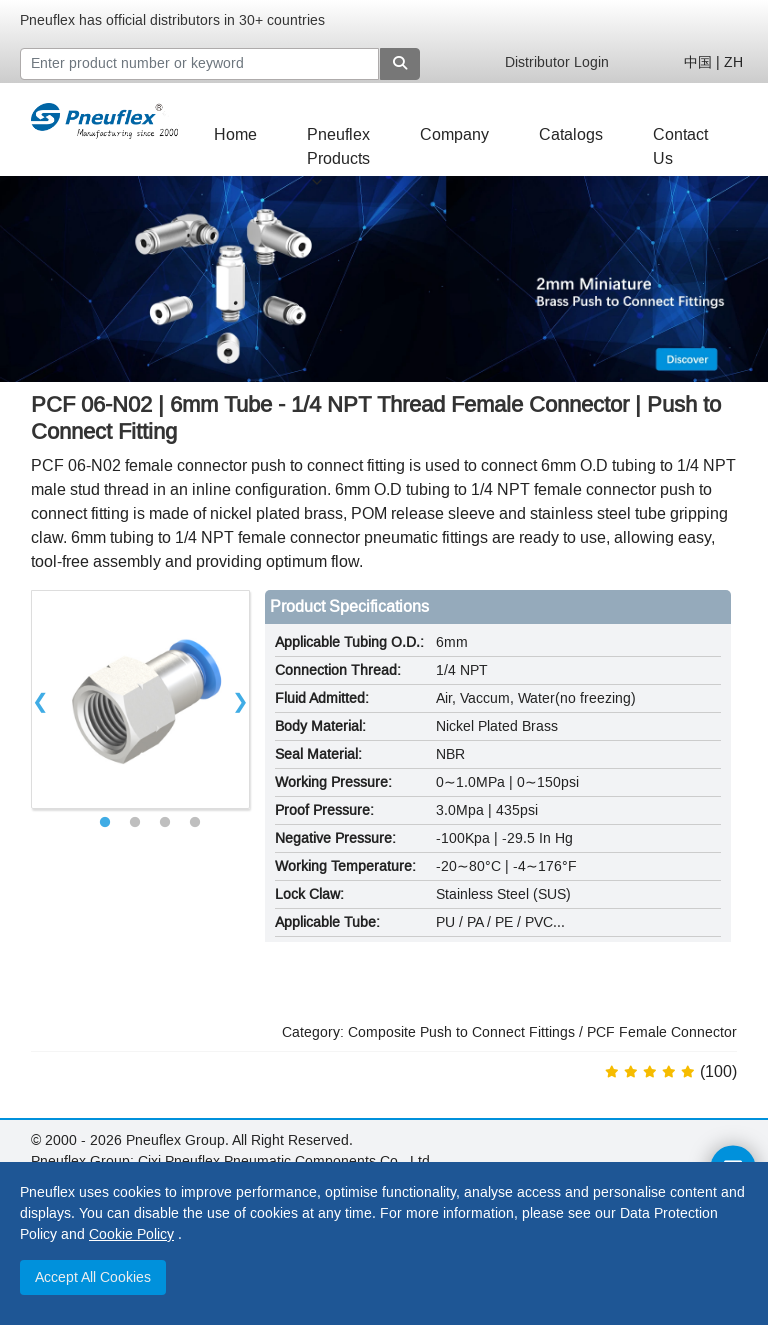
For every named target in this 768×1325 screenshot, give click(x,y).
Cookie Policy (131, 1234)
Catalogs (571, 134)
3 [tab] (165, 823)
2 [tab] (135, 823)
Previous (40, 699)
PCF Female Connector (662, 1032)
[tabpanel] (140, 699)
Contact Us (680, 139)
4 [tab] (195, 823)
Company (454, 134)
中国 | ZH (713, 62)
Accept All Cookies (93, 1277)
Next (241, 699)
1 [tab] (105, 823)
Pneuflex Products (338, 139)
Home (235, 134)
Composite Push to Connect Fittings (461, 1032)
